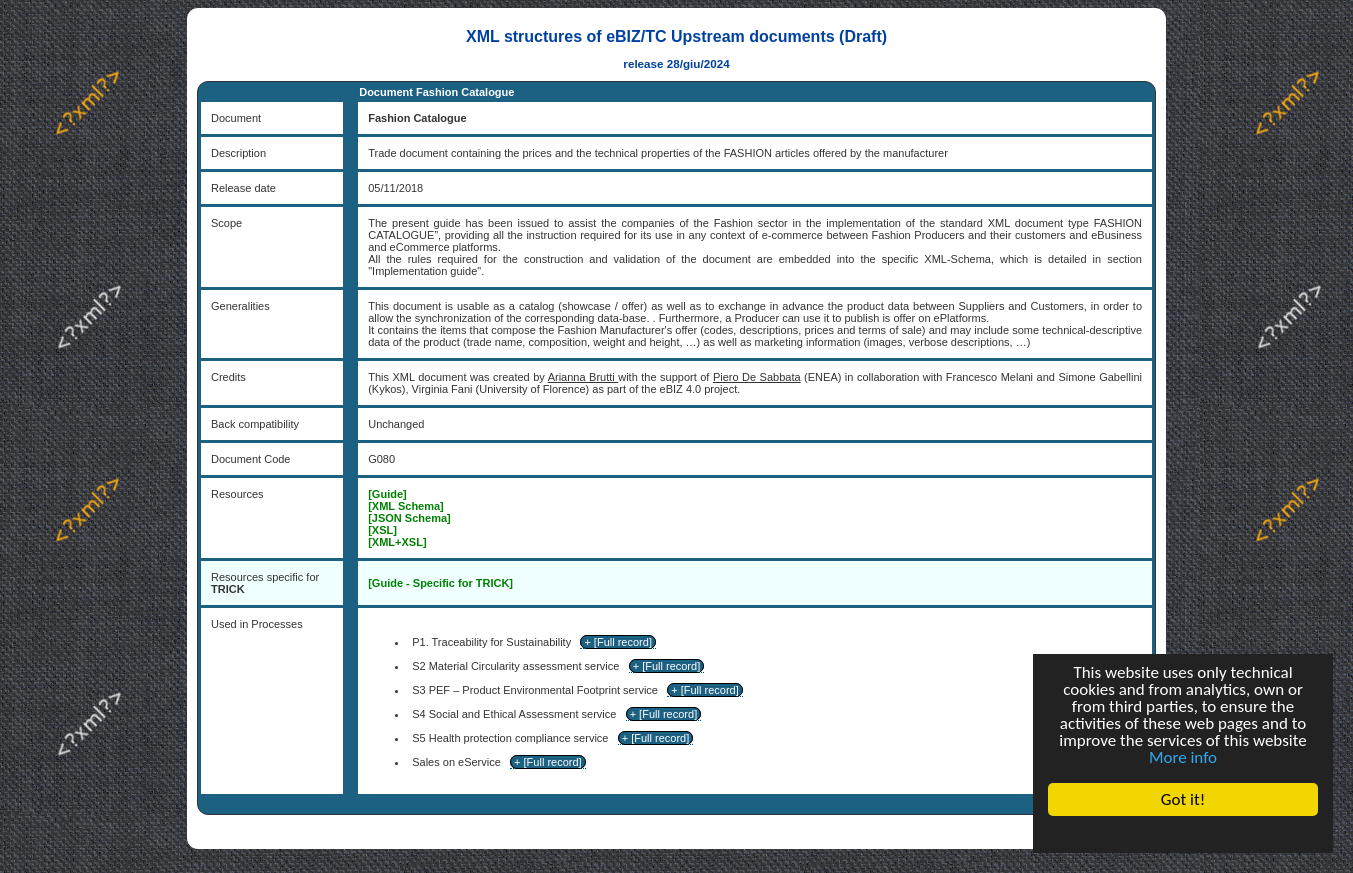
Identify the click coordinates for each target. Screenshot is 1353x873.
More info (1183, 757)
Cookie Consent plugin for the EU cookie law (1183, 834)
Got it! (1183, 799)
